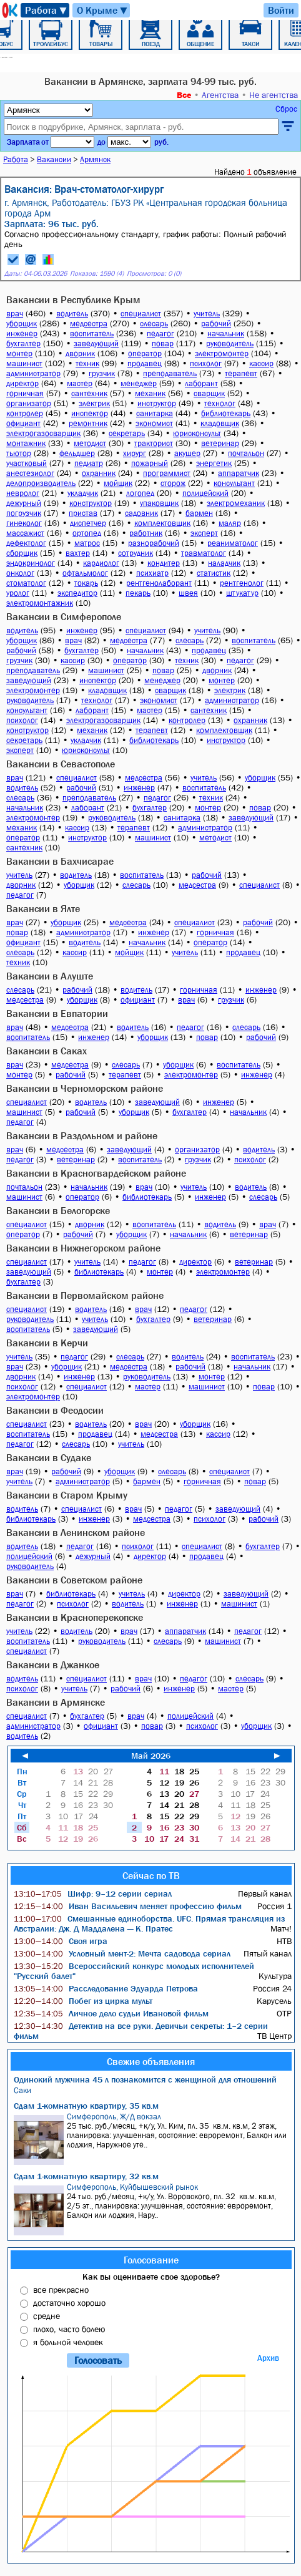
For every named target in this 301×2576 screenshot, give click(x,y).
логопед (140, 493)
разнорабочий (153, 543)
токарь (86, 583)
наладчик (224, 563)
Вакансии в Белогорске (58, 1210)
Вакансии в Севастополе (60, 763)
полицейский (205, 493)
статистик (213, 573)
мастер (79, 383)
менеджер (139, 383)
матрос (87, 543)
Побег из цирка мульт (83, 2001)
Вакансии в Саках (46, 1050)
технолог (219, 403)
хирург (134, 453)
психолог (206, 363)
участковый (26, 463)
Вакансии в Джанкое (52, 1664)
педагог (160, 333)
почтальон (246, 453)
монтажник (26, 443)
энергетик (214, 463)
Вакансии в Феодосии (55, 1410)
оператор (145, 353)
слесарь (154, 323)
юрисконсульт (197, 433)
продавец (144, 363)
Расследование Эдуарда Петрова (106, 1988)
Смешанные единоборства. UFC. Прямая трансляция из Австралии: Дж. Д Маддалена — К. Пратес (149, 1923)
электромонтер (222, 353)
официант (23, 423)
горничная (25, 393)
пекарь (138, 593)
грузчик (102, 373)
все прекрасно (61, 2290)
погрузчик (23, 513)
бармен (199, 513)
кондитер (163, 563)
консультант (234, 483)
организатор (28, 403)
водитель (72, 313)
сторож (172, 483)
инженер (21, 333)
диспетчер (88, 523)
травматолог (203, 553)
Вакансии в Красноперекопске (74, 1617)
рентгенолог (242, 583)
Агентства (220, 95)
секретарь (127, 433)
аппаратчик (238, 473)
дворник (80, 353)
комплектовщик (162, 523)
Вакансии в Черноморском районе (84, 1088)
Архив (268, 2358)
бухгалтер (23, 343)
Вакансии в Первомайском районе (85, 1295)
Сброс (286, 109)
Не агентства (273, 95)
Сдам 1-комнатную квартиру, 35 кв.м (86, 2106)
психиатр (152, 573)
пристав (83, 513)
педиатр (88, 463)
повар (163, 343)
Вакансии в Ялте (43, 908)
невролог (22, 493)
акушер (187, 453)
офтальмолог (85, 573)
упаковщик (159, 503)
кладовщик (219, 423)
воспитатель (92, 333)
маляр (230, 523)
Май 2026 (150, 1756)
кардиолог (101, 563)
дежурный (23, 503)
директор (22, 383)
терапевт (241, 373)
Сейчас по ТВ (151, 1875)
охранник (99, 473)
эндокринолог (30, 563)
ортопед (86, 533)
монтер (19, 353)
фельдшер (77, 453)
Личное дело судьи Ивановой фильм (111, 2013)
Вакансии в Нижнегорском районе (83, 1247)
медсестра (88, 323)
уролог (17, 593)
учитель (207, 313)
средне (46, 2316)
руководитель (230, 343)
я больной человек (68, 2342)
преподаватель (170, 373)
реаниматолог (232, 543)
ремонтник (88, 423)
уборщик (21, 323)
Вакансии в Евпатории (57, 1013)
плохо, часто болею (69, 2329)
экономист (154, 423)
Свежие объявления (151, 2061)
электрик (94, 403)
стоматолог (26, 583)
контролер (24, 413)
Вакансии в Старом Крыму (66, 1494)
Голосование (151, 2259)
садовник (141, 513)
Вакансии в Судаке (48, 1457)
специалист (141, 313)
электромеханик (236, 503)
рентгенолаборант (159, 583)
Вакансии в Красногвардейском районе (96, 1173)
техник (87, 363)
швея (188, 593)
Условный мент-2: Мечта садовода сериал (122, 1953)
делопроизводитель (41, 483)
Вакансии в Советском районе (74, 1579)
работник (145, 533)
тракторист (153, 443)
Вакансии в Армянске (55, 1702)
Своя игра (60, 1941)
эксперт (204, 533)
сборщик (21, 553)
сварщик (209, 393)
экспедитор (77, 593)
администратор (33, 373)
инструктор (156, 403)
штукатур (242, 593)
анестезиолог (30, 473)
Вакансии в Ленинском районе (75, 1532)
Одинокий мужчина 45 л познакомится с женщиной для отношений (145, 2079)
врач (14, 313)
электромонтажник (39, 603)
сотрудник (135, 553)
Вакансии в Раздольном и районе (81, 1135)
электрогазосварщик (43, 433)
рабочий (216, 323)
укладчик (82, 493)
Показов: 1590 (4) (97, 273)
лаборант (201, 383)
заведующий (96, 343)
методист (90, 443)
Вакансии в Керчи (47, 1342)
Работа (46, 10)
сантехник (89, 393)
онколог (20, 573)
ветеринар (220, 443)
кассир (261, 363)
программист (166, 473)
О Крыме (103, 10)
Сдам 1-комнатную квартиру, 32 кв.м (86, 2176)
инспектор (89, 413)
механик (150, 393)
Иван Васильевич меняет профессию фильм (128, 1906)
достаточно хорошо (69, 2303)
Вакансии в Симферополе (63, 616)
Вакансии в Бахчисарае (60, 861)
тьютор (18, 453)
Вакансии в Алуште (49, 975)
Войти (281, 10)
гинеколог (24, 523)
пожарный (149, 463)
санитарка (154, 413)
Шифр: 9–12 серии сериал (93, 1893)
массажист (25, 533)
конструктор (90, 503)
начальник (225, 333)
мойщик (118, 483)
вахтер (78, 553)
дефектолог (26, 543)
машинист (24, 363)
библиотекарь (225, 413)
